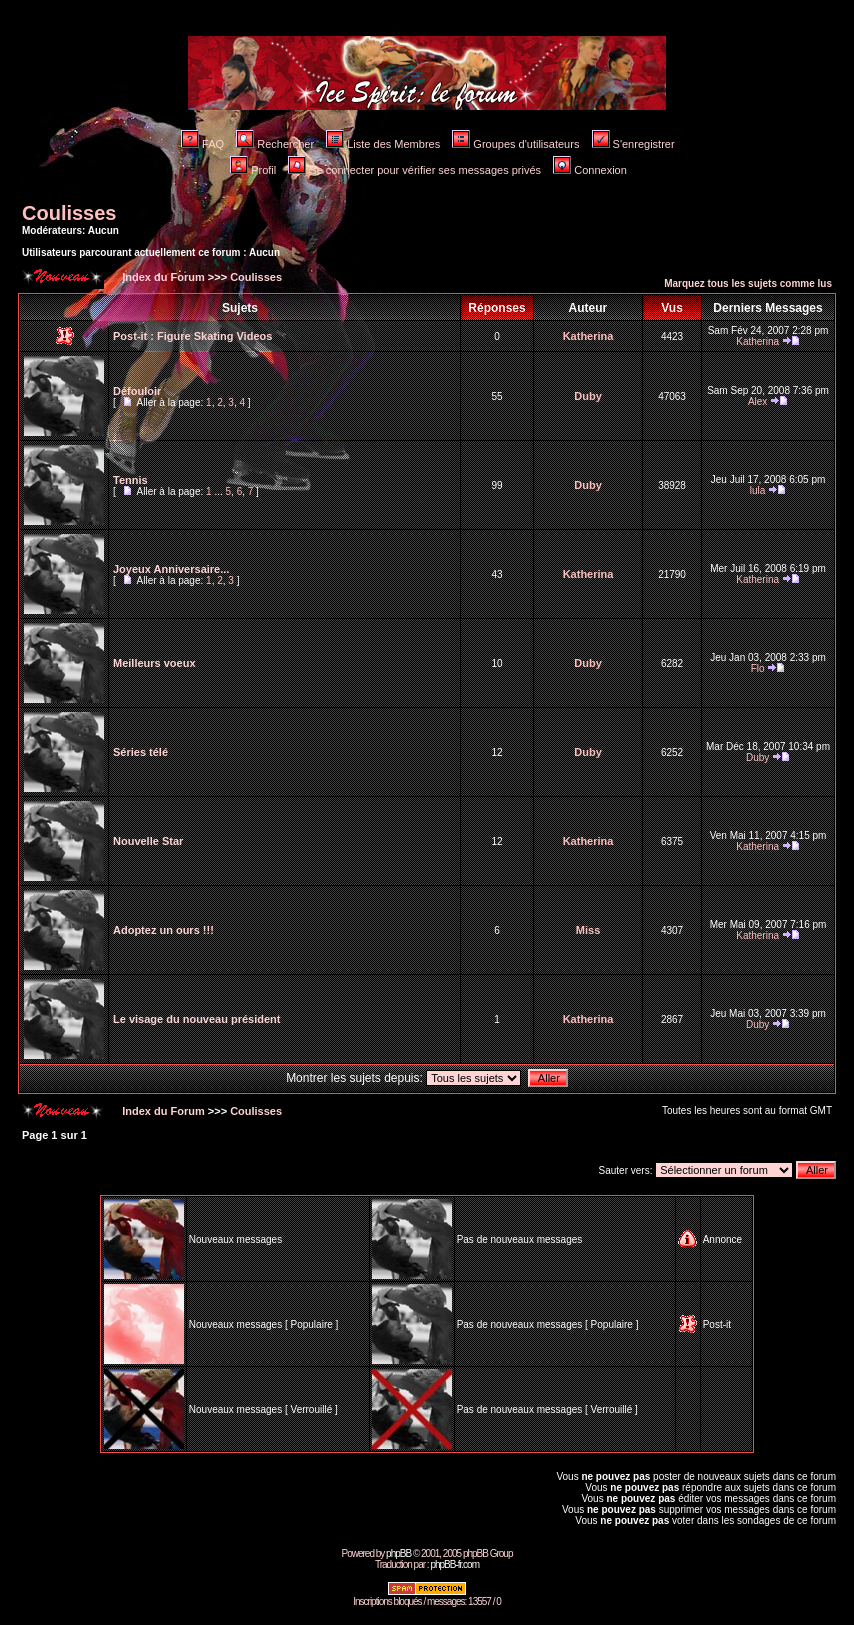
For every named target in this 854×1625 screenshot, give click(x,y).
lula (758, 490)
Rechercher (275, 144)
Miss (588, 930)
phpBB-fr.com (454, 1564)
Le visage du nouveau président (197, 1019)
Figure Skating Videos (214, 336)
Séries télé (140, 752)
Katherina (588, 336)
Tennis (130, 480)
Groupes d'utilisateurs (515, 144)
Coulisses (69, 213)
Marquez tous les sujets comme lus (748, 283)
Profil (253, 170)
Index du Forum (162, 277)
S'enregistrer (633, 144)
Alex (757, 401)
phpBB (398, 1553)
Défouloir (137, 391)
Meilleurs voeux (154, 663)
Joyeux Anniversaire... (171, 569)
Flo (758, 668)
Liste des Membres (383, 144)
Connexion (590, 170)
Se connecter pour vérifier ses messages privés (414, 170)
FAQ (202, 144)
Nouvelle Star (148, 841)
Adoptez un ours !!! (163, 930)
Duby (588, 396)
